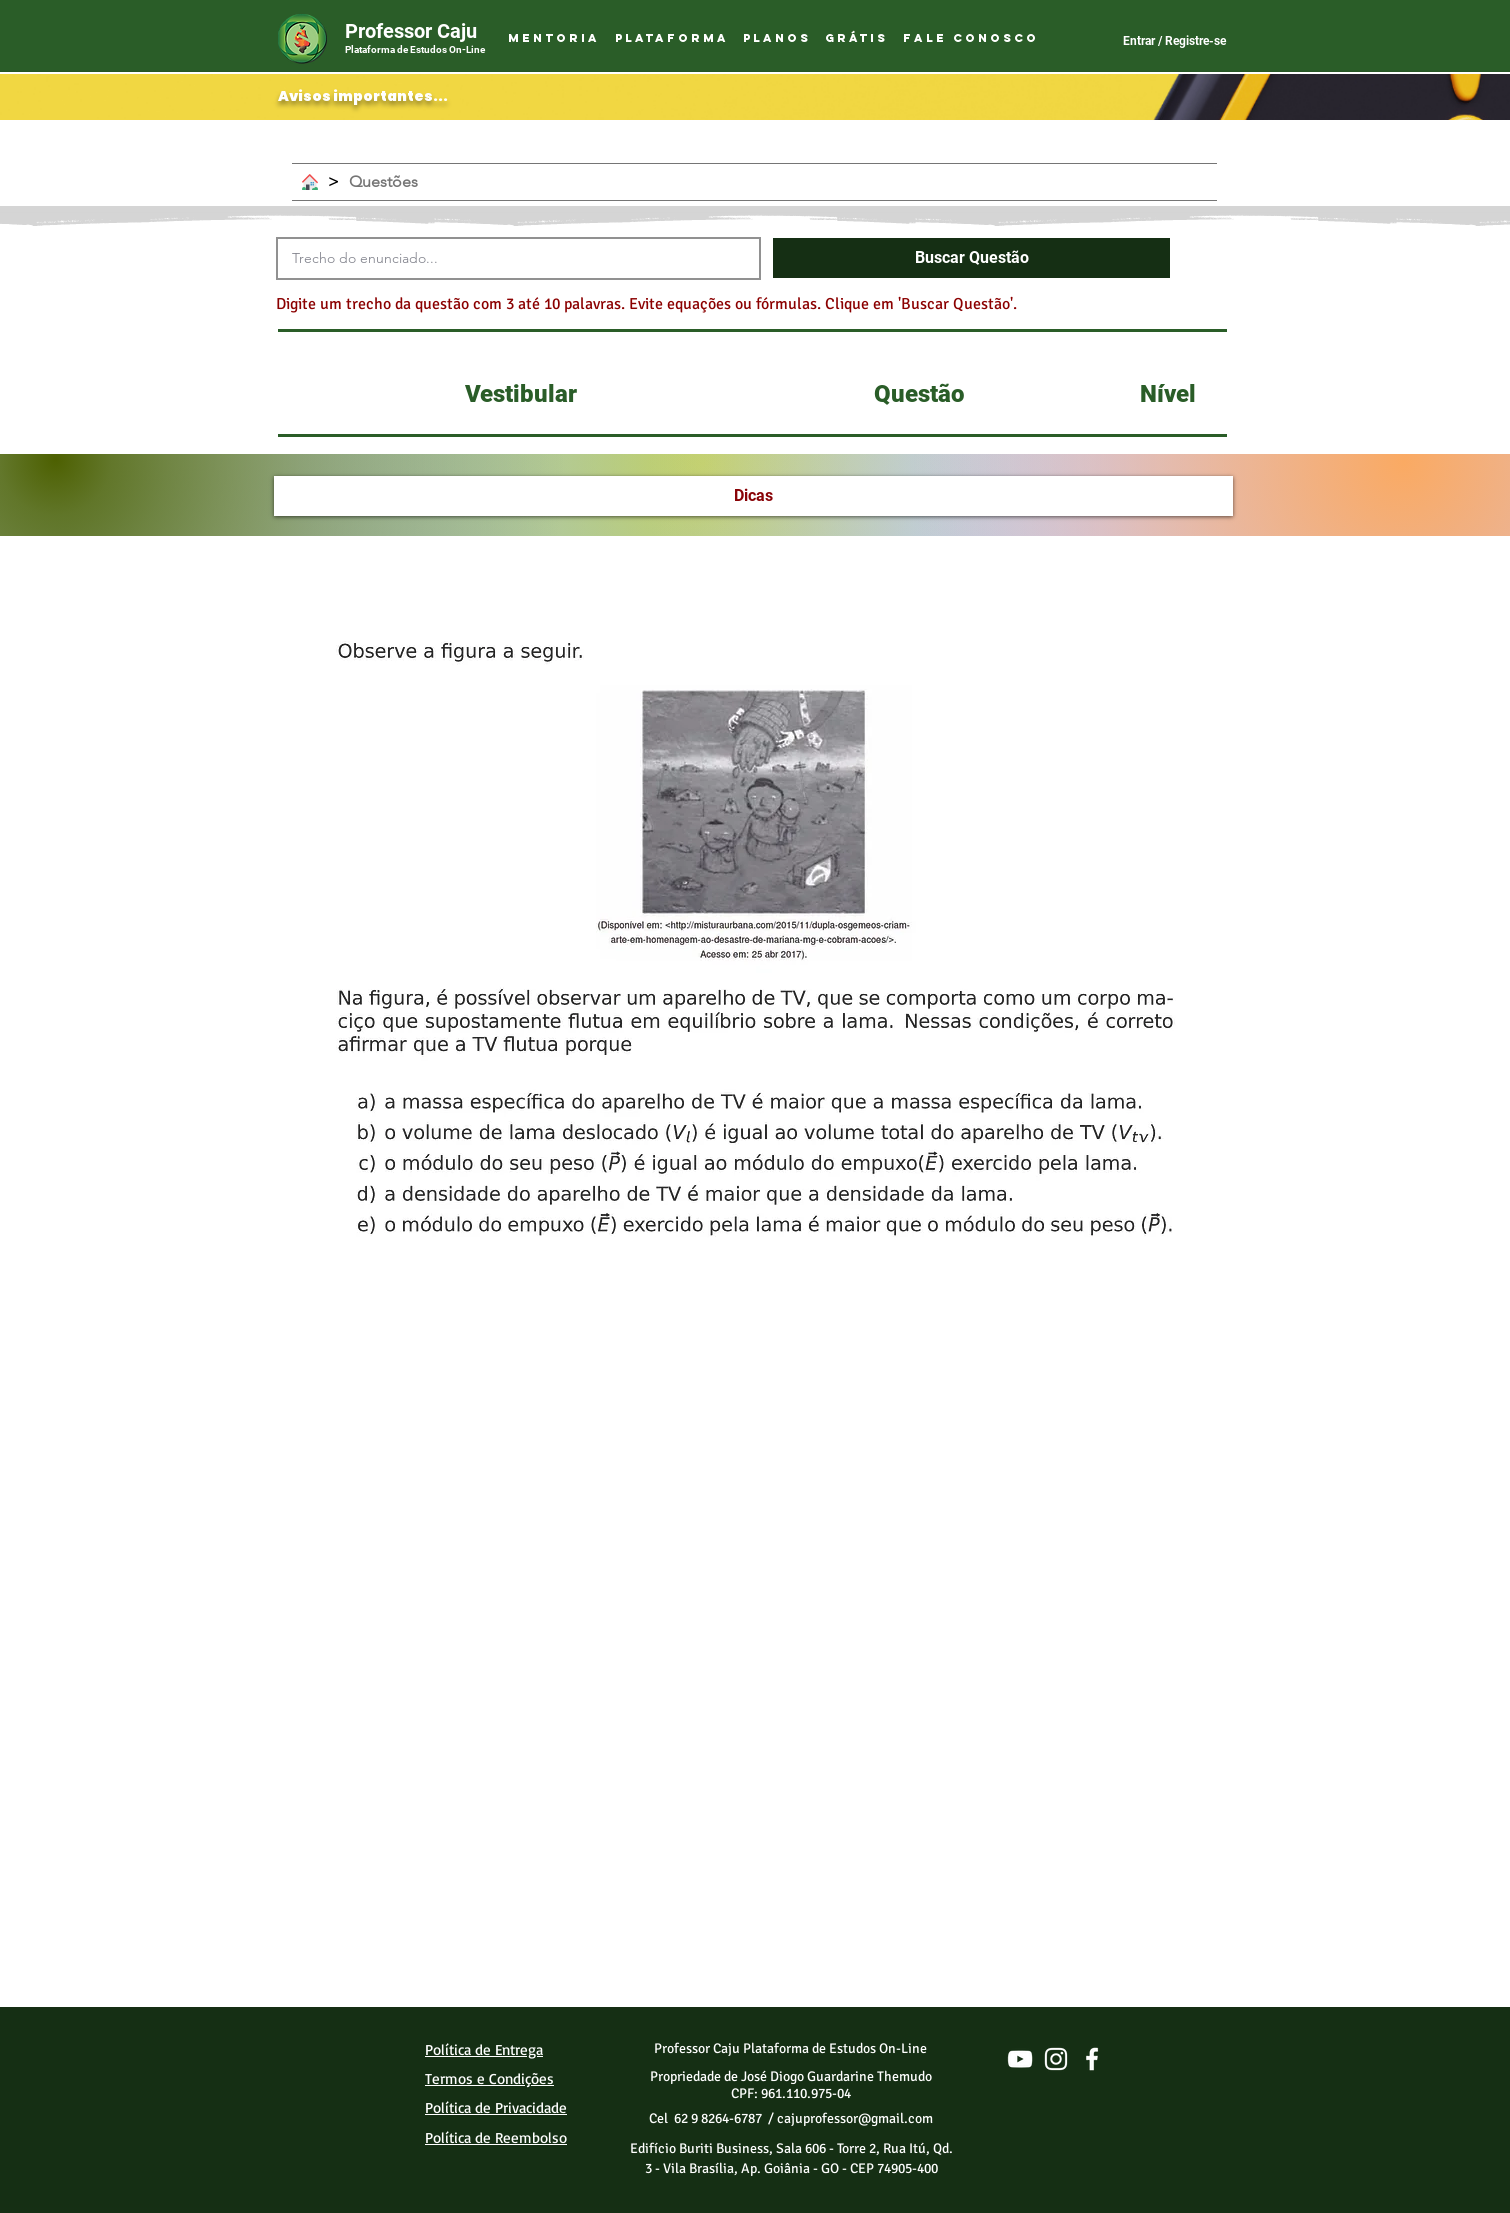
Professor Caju (411, 31)
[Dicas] (753, 496)
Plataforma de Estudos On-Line (415, 49)
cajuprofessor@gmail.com (855, 2118)
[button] (671, 39)
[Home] (310, 182)
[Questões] (383, 182)
